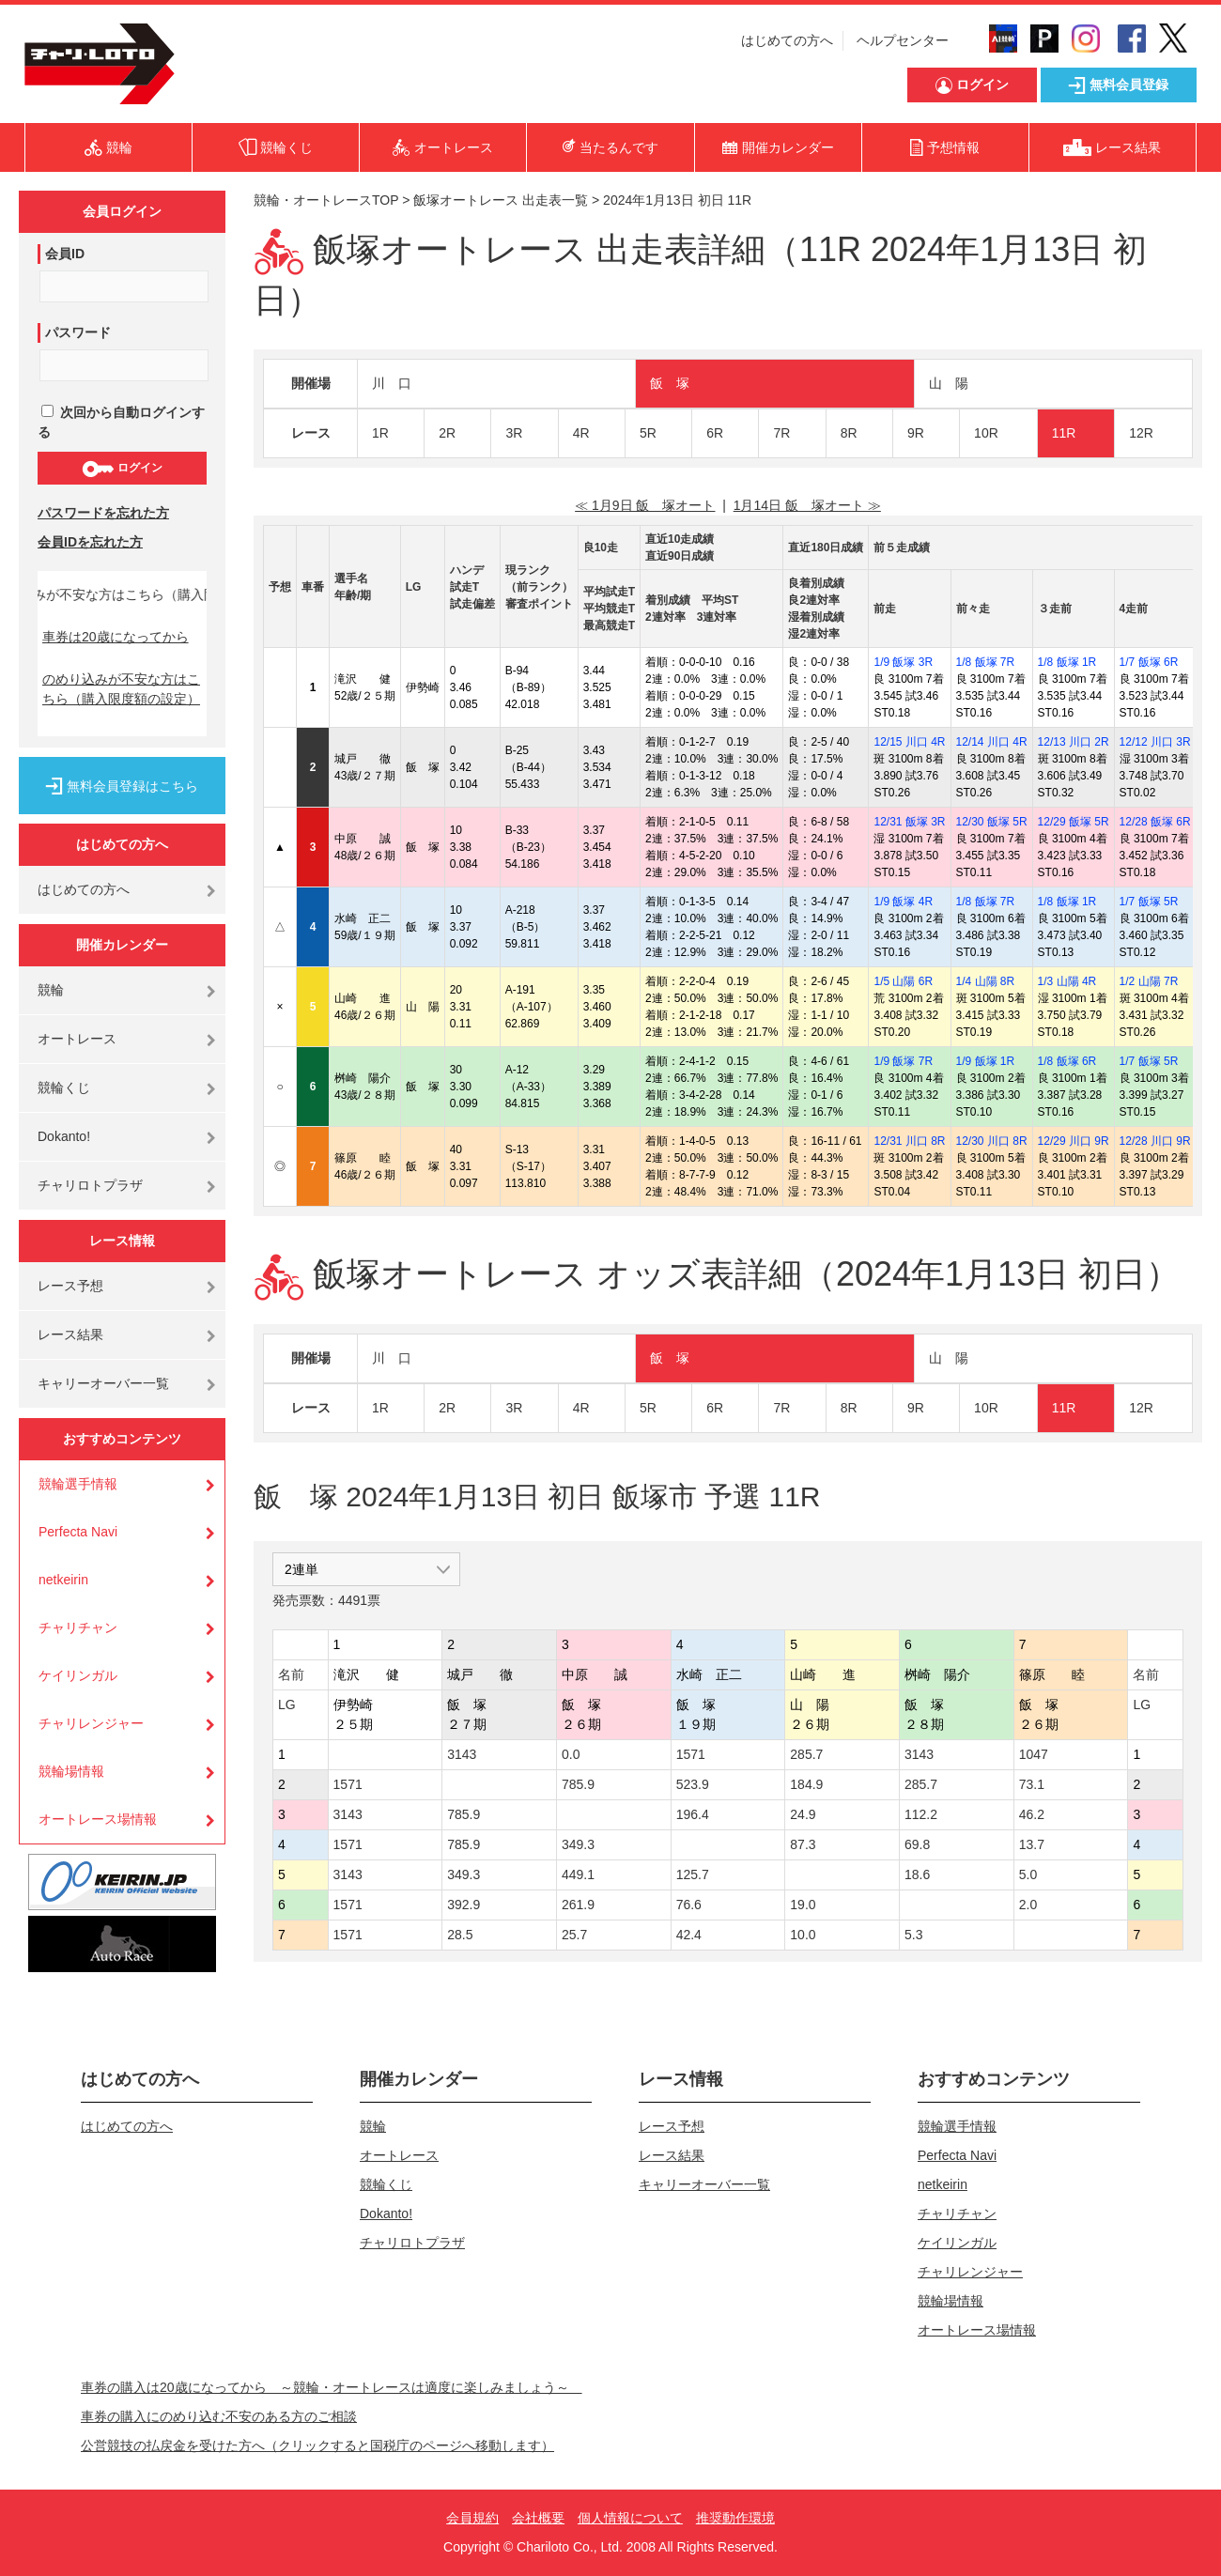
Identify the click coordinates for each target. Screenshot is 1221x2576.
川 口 (391, 383)
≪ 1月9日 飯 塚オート (645, 505)
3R (513, 432)
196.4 (692, 1814)
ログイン (122, 468)
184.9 (806, 1784)
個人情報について (630, 2517)
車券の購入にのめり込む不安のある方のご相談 (219, 2416)
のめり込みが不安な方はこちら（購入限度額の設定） (121, 688)
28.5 (459, 1934)
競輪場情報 (71, 1771)
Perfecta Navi (78, 1531)
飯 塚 (669, 383)
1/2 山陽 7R (1149, 981)
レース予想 (70, 1285)
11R (1064, 432)
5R (648, 432)
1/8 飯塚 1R (1067, 662)
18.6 (917, 1874)
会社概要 (538, 2517)
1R (380, 432)
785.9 (578, 1784)
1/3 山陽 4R (1067, 981)
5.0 (1028, 1874)
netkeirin (63, 1579)
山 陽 (948, 383)
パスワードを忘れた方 (103, 512)
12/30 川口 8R (992, 1141)
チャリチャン (78, 1627)
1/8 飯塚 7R (985, 662)
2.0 (1028, 1904)
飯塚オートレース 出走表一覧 (500, 200)
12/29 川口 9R (1073, 1141)
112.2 (920, 1814)
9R (915, 432)
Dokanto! (64, 1136)
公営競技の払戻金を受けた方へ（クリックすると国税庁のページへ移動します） (317, 2445)
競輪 (51, 989)
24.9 (802, 1814)
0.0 (571, 1754)
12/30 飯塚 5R (992, 821)
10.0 (802, 1934)
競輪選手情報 (78, 1483)
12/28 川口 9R (1155, 1141)
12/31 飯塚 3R (909, 821)
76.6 (689, 1904)
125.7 (692, 1874)
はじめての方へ (787, 40)
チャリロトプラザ (90, 1185)
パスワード (78, 332)
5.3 (913, 1934)
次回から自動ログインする (121, 422)
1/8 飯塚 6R (1067, 1061)
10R (986, 432)
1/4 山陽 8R (985, 981)
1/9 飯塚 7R (903, 1061)
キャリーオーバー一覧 (103, 1383)
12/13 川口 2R (1073, 741)
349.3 (578, 1844)
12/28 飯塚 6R (1155, 821)
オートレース (77, 1038)
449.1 (578, 1874)
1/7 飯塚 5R (1149, 901)
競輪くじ (64, 1087)
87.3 (802, 1844)
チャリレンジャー (91, 1723)
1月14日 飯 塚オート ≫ (807, 505)
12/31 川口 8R (909, 1141)
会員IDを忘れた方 (90, 541)
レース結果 (70, 1334)
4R (581, 432)
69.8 (917, 1844)
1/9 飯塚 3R (903, 662)
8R (849, 432)
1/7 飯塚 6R (1149, 662)
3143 (461, 1754)
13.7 (1031, 1844)
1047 (1033, 1754)
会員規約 (472, 2517)
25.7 (574, 1934)
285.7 (806, 1754)
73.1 (1031, 1784)
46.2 (1031, 1814)
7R (781, 432)
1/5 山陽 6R (903, 981)
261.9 (578, 1904)
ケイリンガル (78, 1675)
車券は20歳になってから (115, 636)
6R (714, 432)
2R (447, 432)
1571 (690, 1754)
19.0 (802, 1904)
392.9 (463, 1904)
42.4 (689, 1934)
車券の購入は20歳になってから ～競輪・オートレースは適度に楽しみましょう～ (331, 2387)
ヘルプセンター (903, 40)
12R (1141, 432)
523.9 (692, 1784)
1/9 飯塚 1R (985, 1061)
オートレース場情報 (98, 1819)
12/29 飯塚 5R (1073, 821)
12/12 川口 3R (1155, 741)
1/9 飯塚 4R (903, 901)
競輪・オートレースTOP (326, 200)
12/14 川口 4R (992, 741)
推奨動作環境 (735, 2517)
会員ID (65, 253)
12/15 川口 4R (909, 741)
